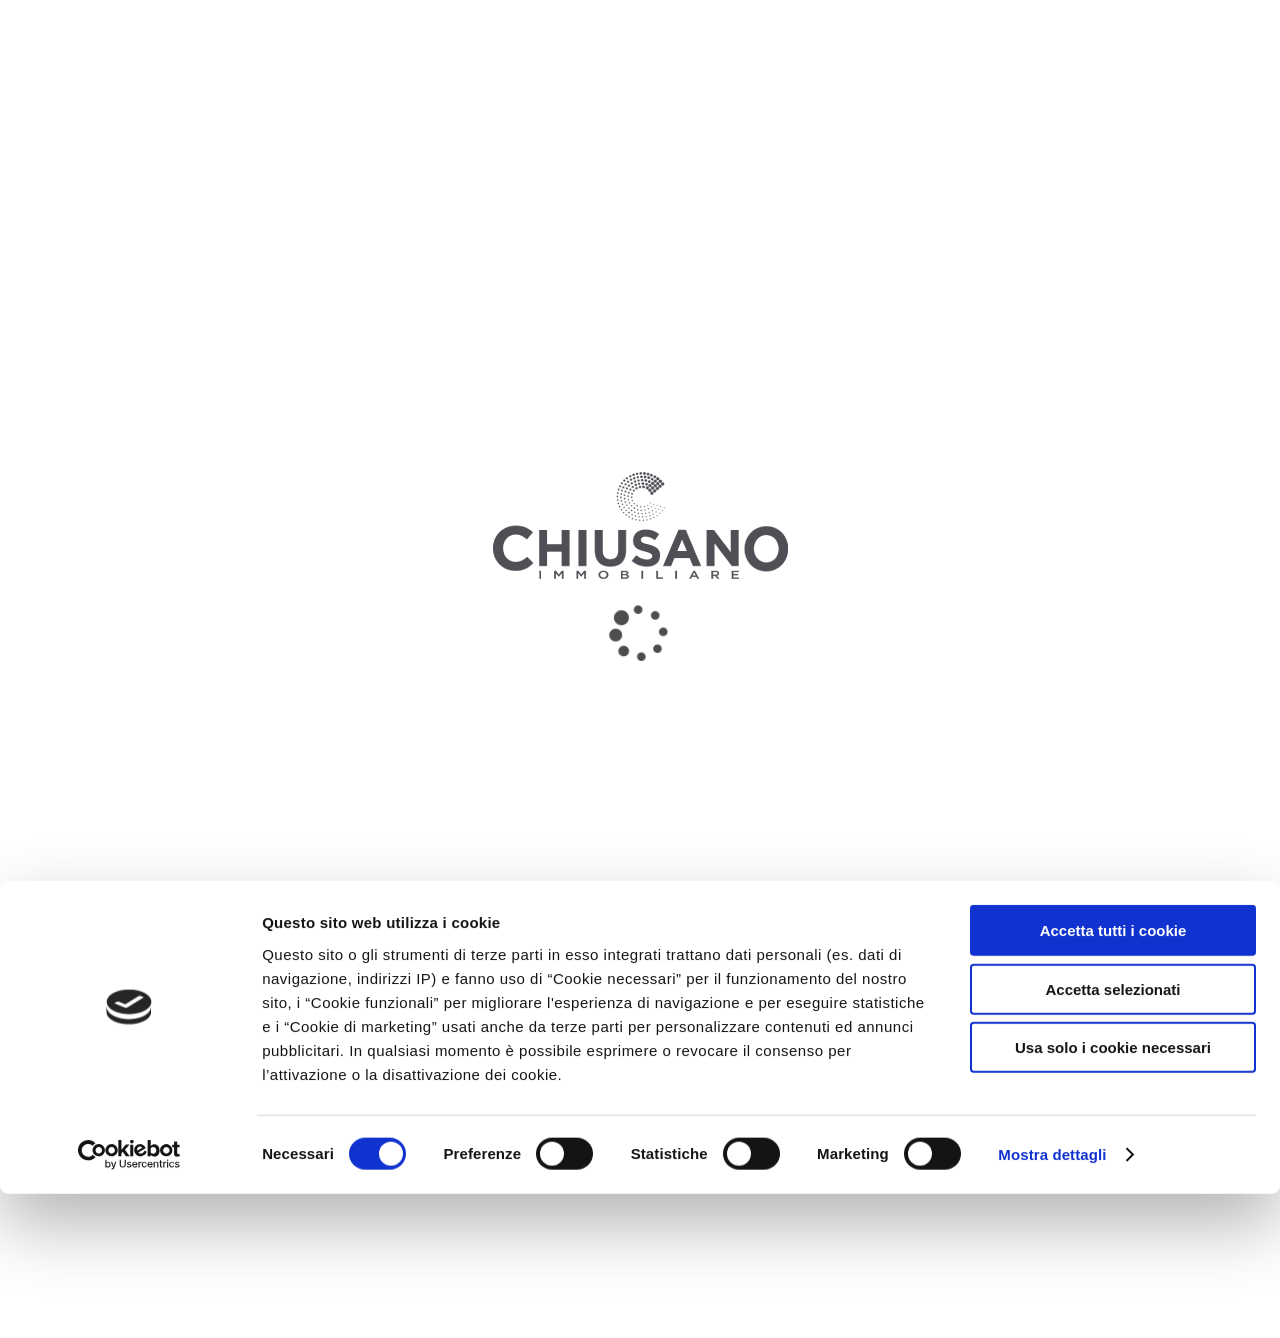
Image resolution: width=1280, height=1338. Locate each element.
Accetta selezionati (1112, 1133)
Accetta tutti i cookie (1113, 1074)
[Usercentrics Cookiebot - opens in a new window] (129, 1299)
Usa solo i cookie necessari (1113, 1191)
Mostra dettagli (1052, 1298)
